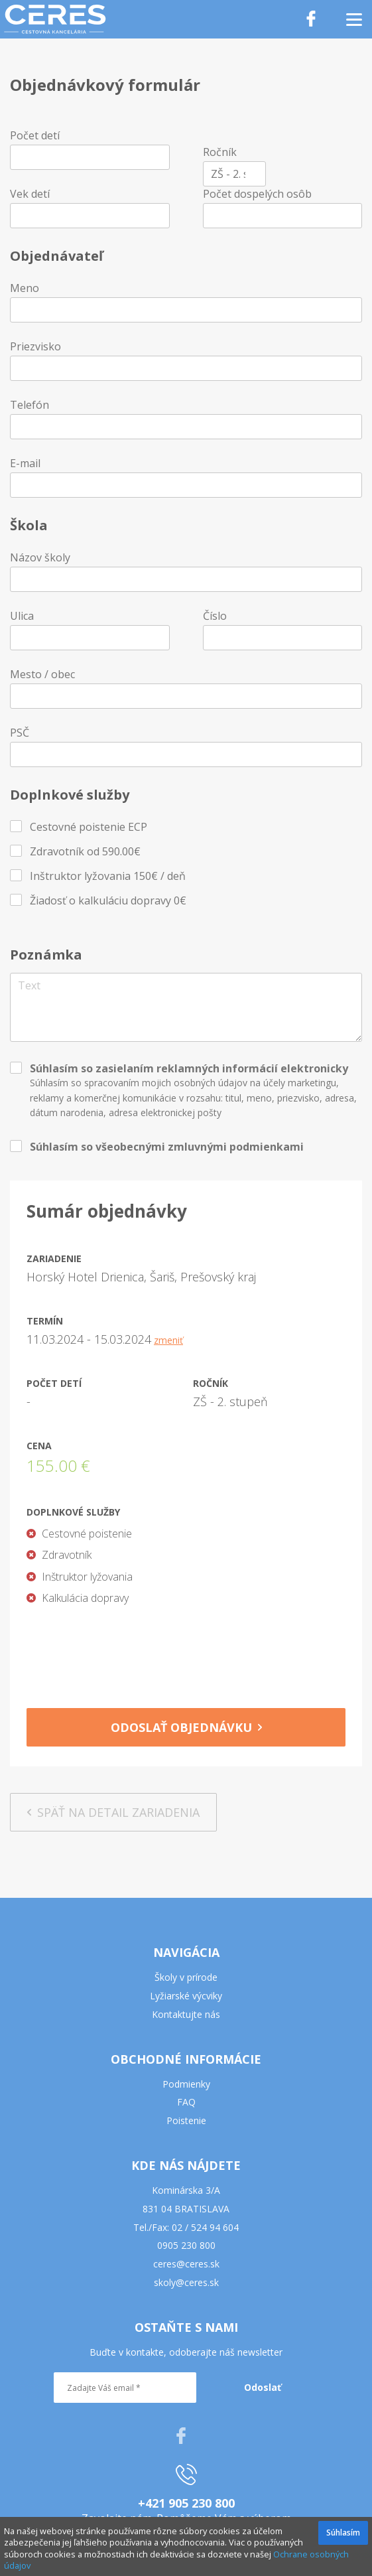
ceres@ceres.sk (186, 2263)
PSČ (19, 732)
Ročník (220, 152)
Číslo (215, 615)
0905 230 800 (186, 2245)
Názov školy (40, 557)
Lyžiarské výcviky (186, 1995)
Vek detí (30, 193)
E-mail (25, 463)
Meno (24, 288)
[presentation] (186, 1652)
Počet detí (35, 135)
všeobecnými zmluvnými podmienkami (199, 1146)
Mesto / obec (42, 674)
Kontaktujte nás (186, 2014)
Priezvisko (35, 346)
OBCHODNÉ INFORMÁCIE (186, 2059)
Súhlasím (343, 2532)
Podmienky (186, 2084)
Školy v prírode (186, 1977)
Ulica (22, 615)
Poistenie (186, 2120)
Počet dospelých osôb (257, 193)
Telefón (29, 404)
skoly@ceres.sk (186, 2282)
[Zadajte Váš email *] (125, 2387)
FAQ (186, 2102)
